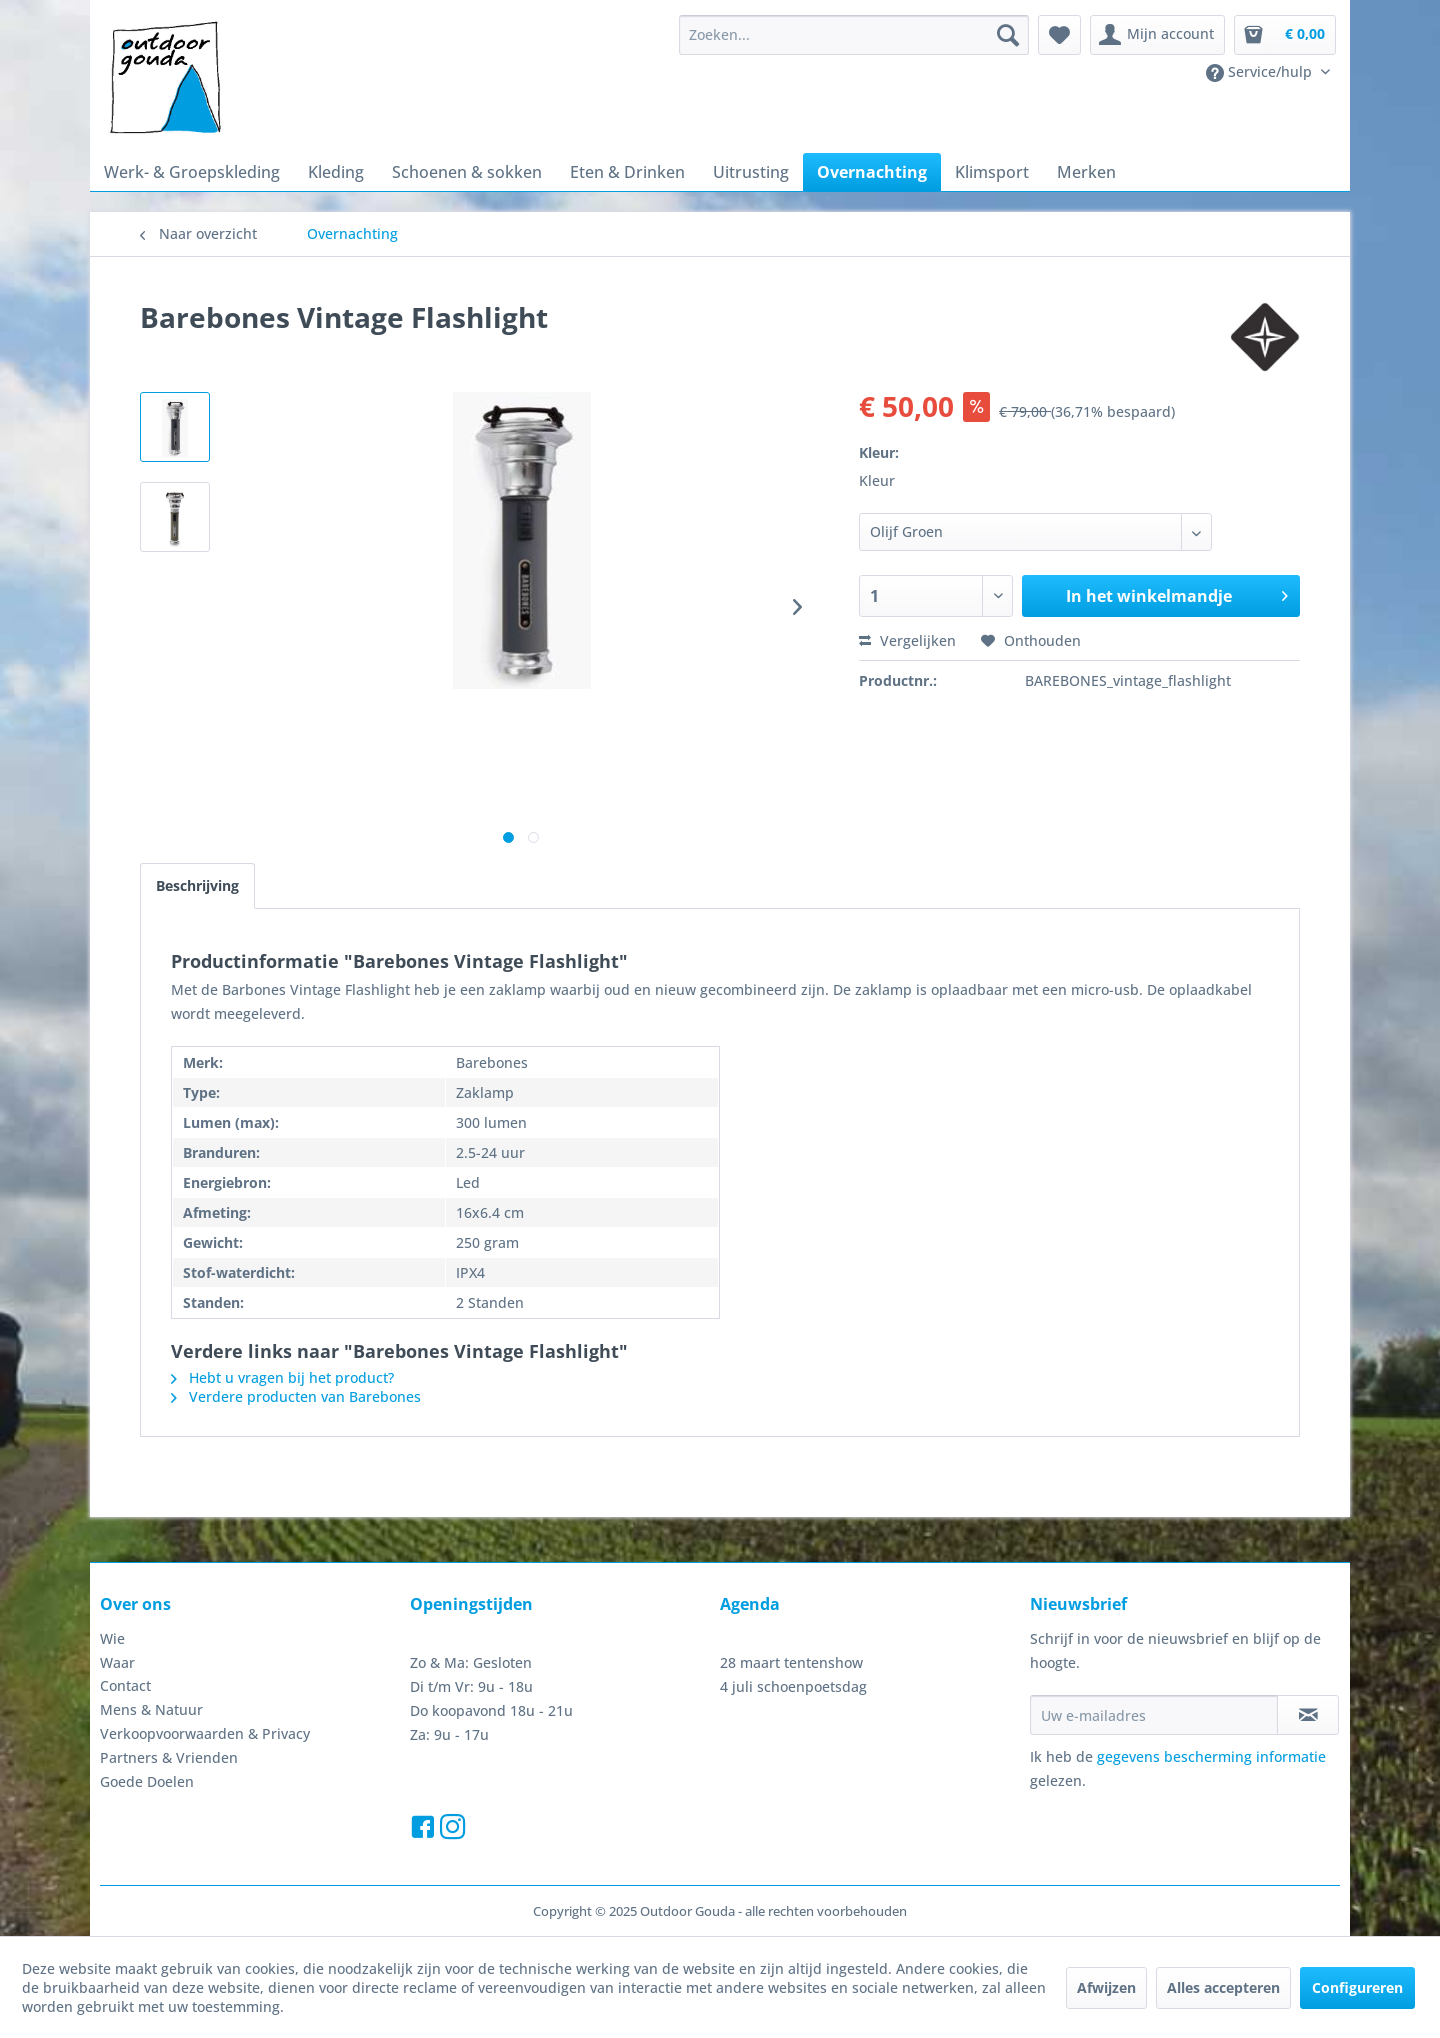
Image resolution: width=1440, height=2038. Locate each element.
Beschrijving (197, 885)
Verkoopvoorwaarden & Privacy (205, 1733)
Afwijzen (1106, 1987)
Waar (117, 1662)
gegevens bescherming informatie (1211, 1756)
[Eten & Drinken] (627, 172)
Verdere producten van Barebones (296, 1396)
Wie (112, 1638)
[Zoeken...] (854, 35)
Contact (125, 1685)
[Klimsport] (992, 172)
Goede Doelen (147, 1781)
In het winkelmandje (1177, 593)
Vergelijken (907, 640)
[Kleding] (336, 172)
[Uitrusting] (751, 172)
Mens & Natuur (151, 1709)
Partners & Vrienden (169, 1757)
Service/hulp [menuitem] (1261, 72)
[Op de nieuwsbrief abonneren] (1308, 1715)
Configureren (1357, 1987)
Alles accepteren (1223, 1987)
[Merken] (1086, 172)
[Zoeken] (1008, 35)
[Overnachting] (872, 172)
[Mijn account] (1157, 35)
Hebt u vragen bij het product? (282, 1377)
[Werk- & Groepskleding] (192, 172)
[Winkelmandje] (1285, 35)
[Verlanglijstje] (1059, 35)
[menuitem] (854, 35)
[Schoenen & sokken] (467, 172)
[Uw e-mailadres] (1154, 1715)
